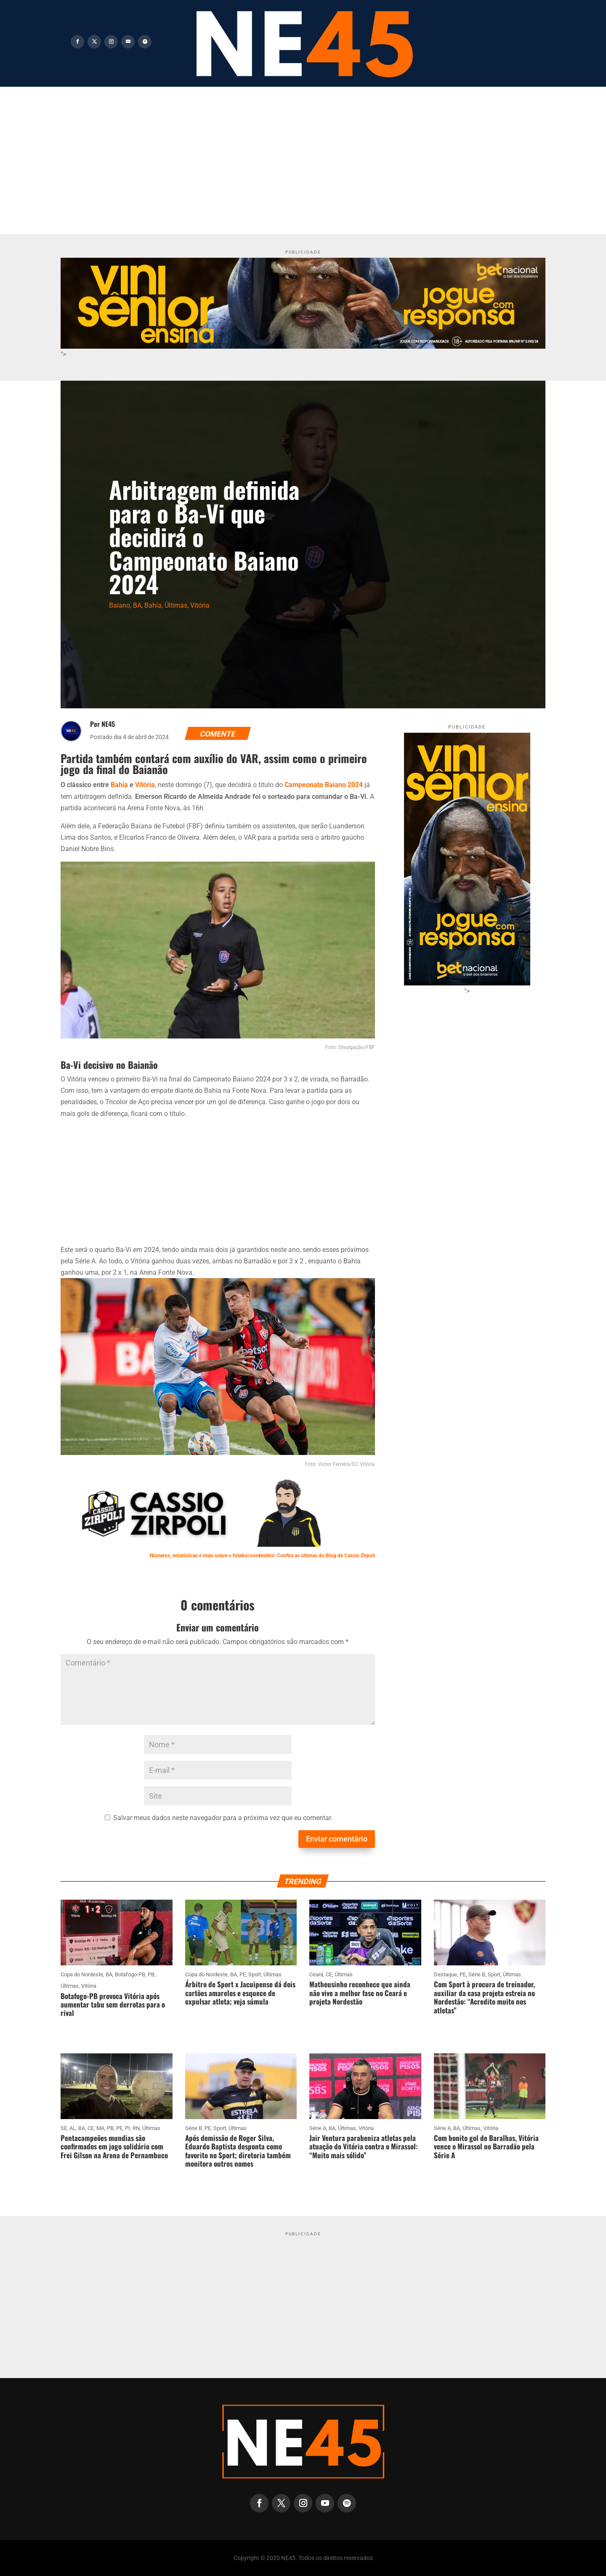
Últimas (176, 605)
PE (242, 1974)
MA (100, 2128)
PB (151, 1974)
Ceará (316, 1974)
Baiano (119, 605)
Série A (317, 2128)
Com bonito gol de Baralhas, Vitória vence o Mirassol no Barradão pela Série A (486, 2146)
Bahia (153, 605)
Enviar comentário (336, 1838)
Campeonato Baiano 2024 (323, 785)
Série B (476, 1974)
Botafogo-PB (130, 1974)
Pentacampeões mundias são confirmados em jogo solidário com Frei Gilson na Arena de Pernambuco (114, 2146)
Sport (254, 1974)
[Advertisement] (303, 150)
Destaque (445, 1974)
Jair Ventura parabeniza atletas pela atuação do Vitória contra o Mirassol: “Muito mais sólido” (363, 2146)
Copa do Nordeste (82, 1974)
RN (136, 2128)
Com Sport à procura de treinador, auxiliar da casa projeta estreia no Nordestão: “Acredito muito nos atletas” (484, 1997)
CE (329, 1974)
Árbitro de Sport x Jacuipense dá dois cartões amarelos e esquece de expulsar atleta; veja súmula (240, 1993)
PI (127, 2128)
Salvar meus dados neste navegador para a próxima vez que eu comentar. (222, 1818)
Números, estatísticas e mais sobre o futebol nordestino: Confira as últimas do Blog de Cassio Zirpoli (262, 1556)
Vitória (200, 605)
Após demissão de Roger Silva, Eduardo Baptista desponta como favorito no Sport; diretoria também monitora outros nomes (238, 2151)
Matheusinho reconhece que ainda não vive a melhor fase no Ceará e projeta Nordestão (359, 1993)
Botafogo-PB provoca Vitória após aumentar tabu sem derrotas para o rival (113, 2004)
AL (72, 2128)
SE (64, 2128)
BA (137, 605)
